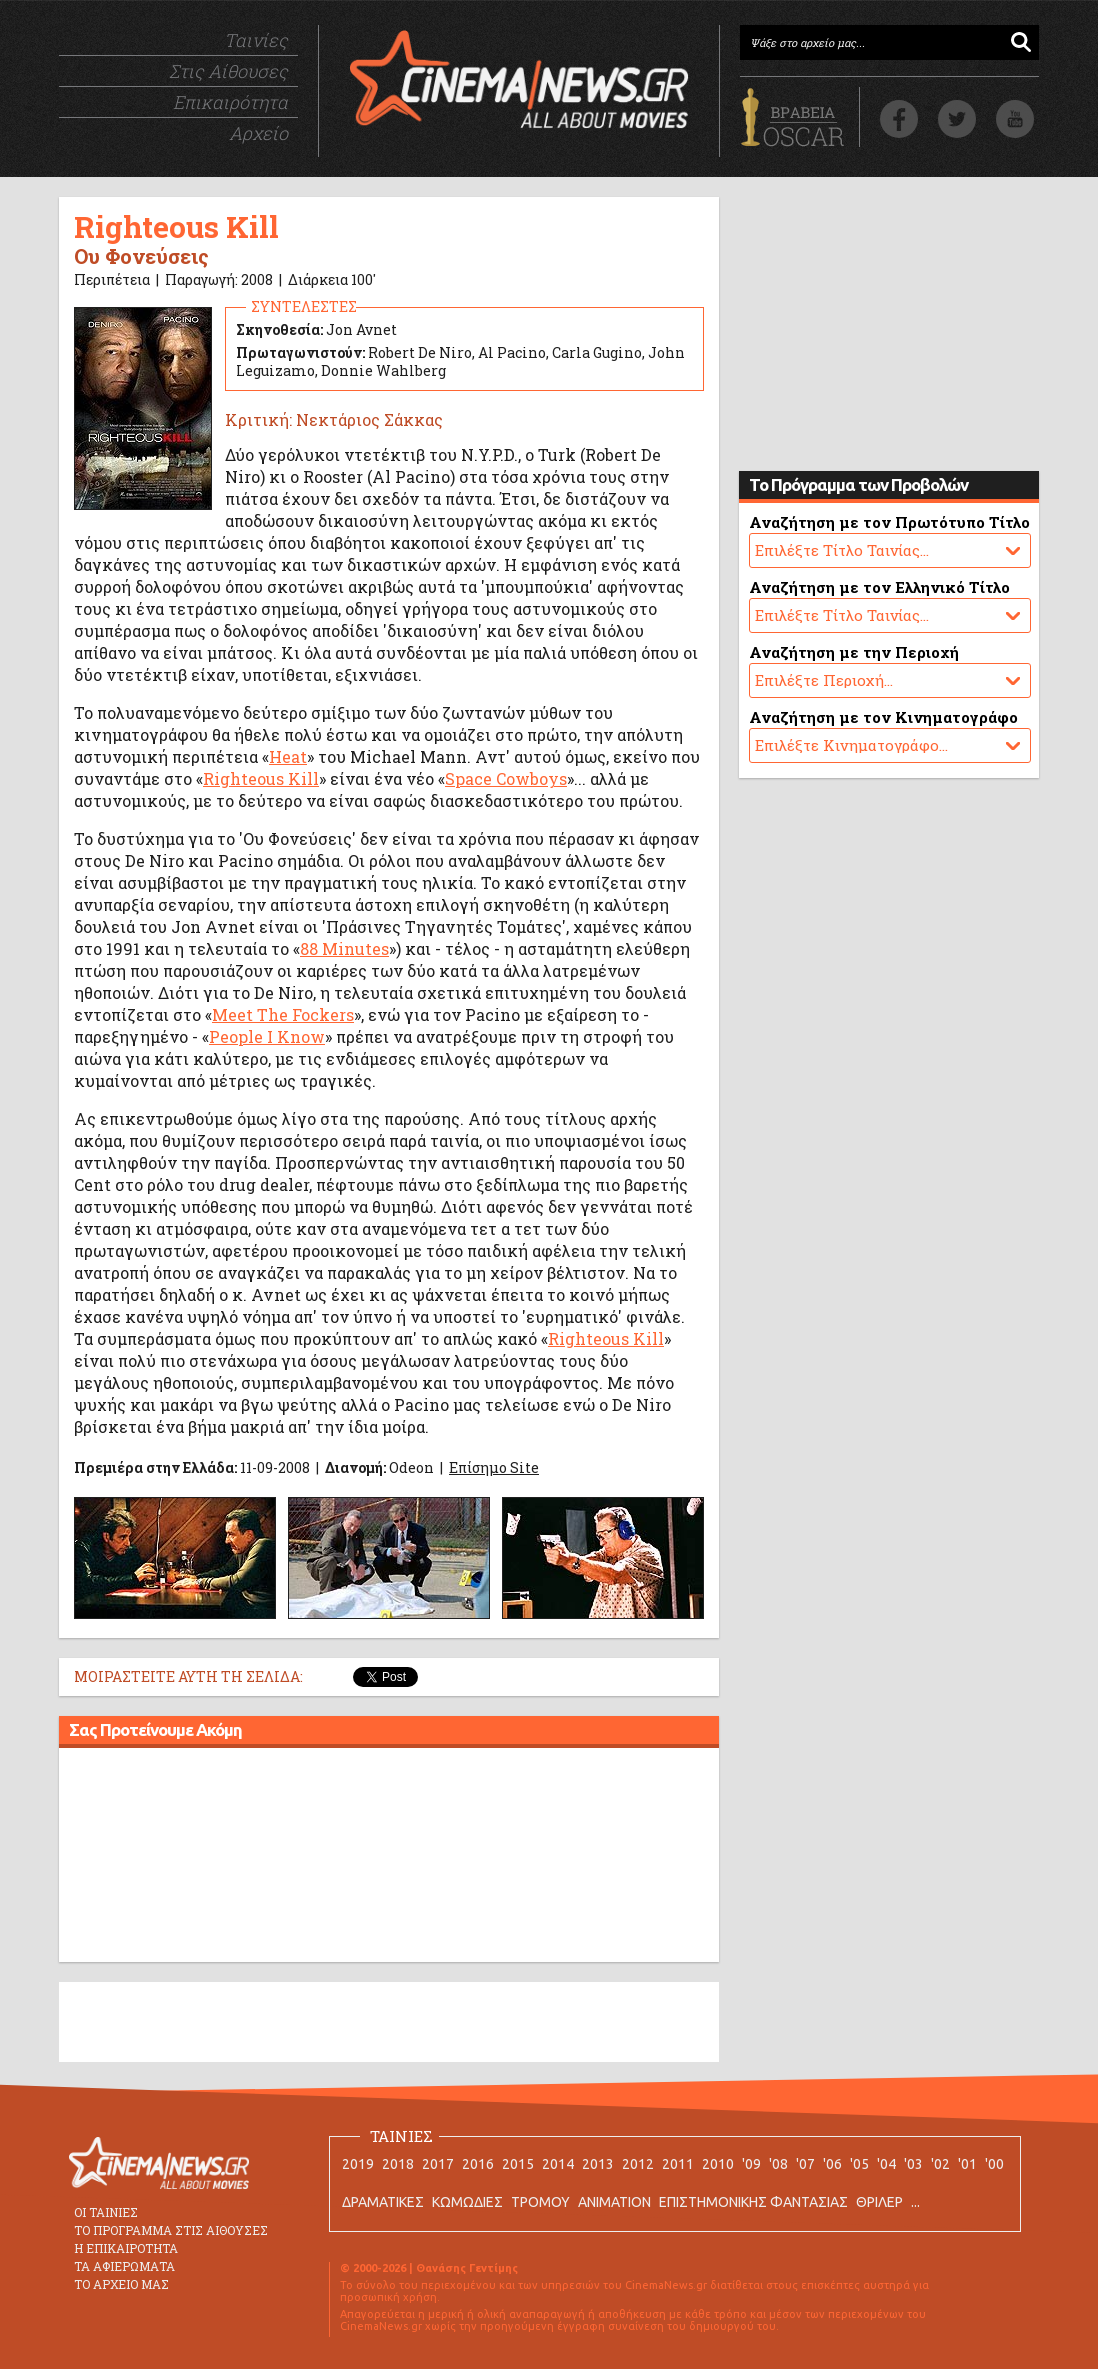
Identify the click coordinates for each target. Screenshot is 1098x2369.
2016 (478, 2164)
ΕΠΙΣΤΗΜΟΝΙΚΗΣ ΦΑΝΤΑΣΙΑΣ (753, 2202)
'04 (886, 2164)
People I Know (267, 1036)
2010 (718, 2164)
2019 (358, 2164)
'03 (913, 2164)
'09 (751, 2164)
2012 (638, 2164)
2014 (558, 2164)
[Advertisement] (389, 1858)
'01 (967, 2164)
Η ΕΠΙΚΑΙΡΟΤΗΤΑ (126, 2248)
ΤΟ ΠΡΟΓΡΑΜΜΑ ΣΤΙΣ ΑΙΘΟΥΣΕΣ (171, 2230)
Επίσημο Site (494, 1467)
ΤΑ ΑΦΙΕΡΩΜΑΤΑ (124, 2266)
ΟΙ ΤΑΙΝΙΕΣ (106, 2212)
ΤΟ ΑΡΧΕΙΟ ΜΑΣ (121, 2284)
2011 (678, 2164)
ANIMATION (614, 2202)
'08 (778, 2164)
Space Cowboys (506, 778)
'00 (994, 2164)
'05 (859, 2164)
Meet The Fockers (283, 1014)
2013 (598, 2164)
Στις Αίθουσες (228, 71)
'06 (832, 2164)
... (915, 2202)
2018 (398, 2164)
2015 (518, 2164)
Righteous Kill (261, 778)
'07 (805, 2164)
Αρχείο (258, 133)
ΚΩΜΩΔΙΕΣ (467, 2202)
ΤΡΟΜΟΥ (540, 2202)
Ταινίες (256, 40)
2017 (438, 2164)
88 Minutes (344, 948)
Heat (288, 756)
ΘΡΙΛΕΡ (879, 2202)
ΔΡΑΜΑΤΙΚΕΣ (383, 2202)
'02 (940, 2164)
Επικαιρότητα (230, 102)
